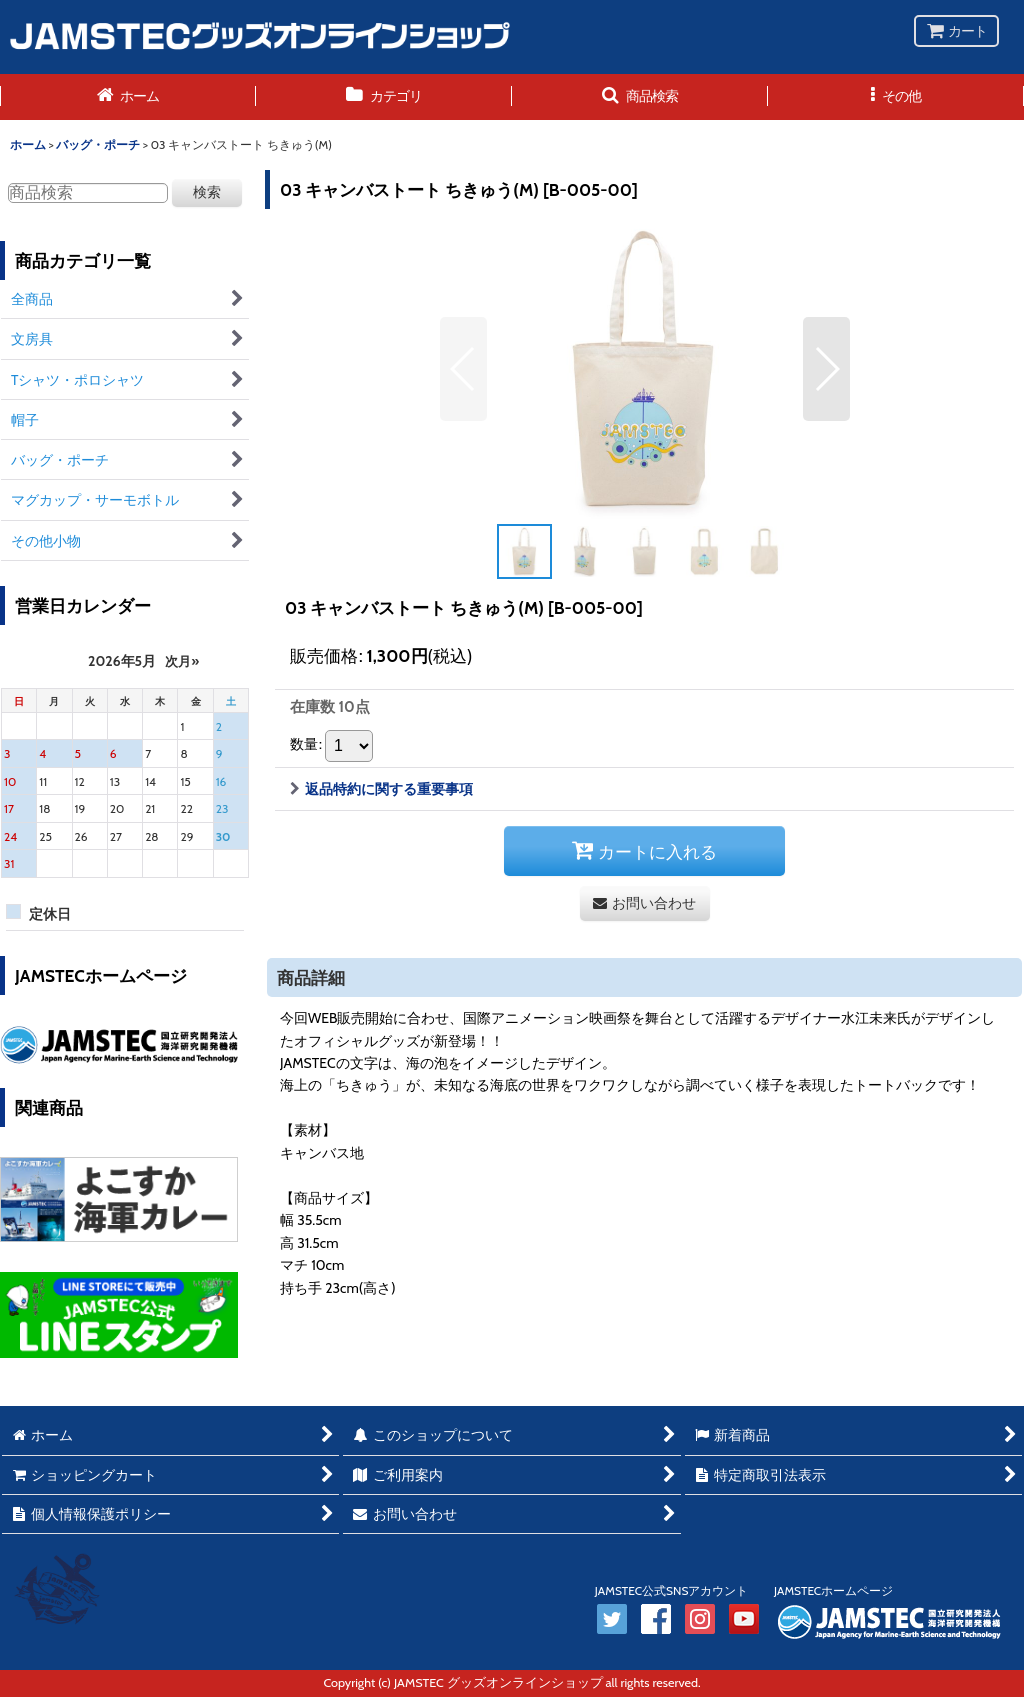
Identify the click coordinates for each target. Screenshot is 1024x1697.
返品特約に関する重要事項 (381, 789)
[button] (640, 98)
